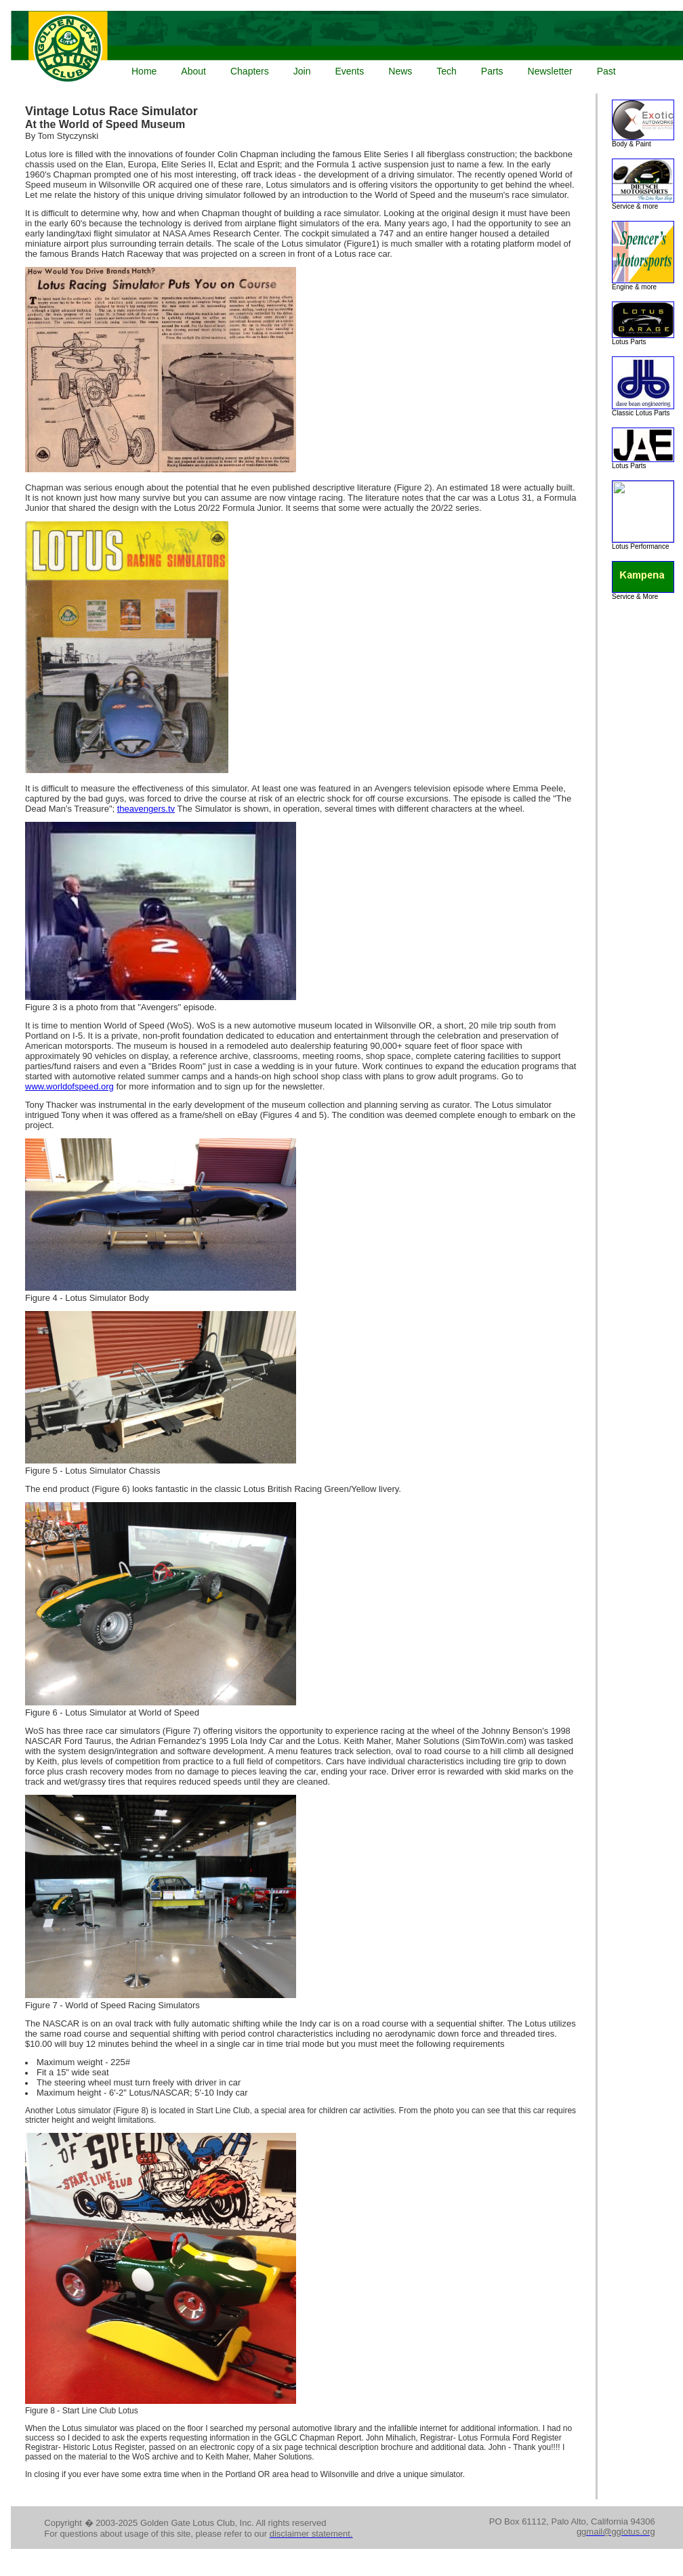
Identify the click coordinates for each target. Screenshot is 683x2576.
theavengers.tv (146, 809)
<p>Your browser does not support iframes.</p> (344, 47)
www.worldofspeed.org (69, 1086)
